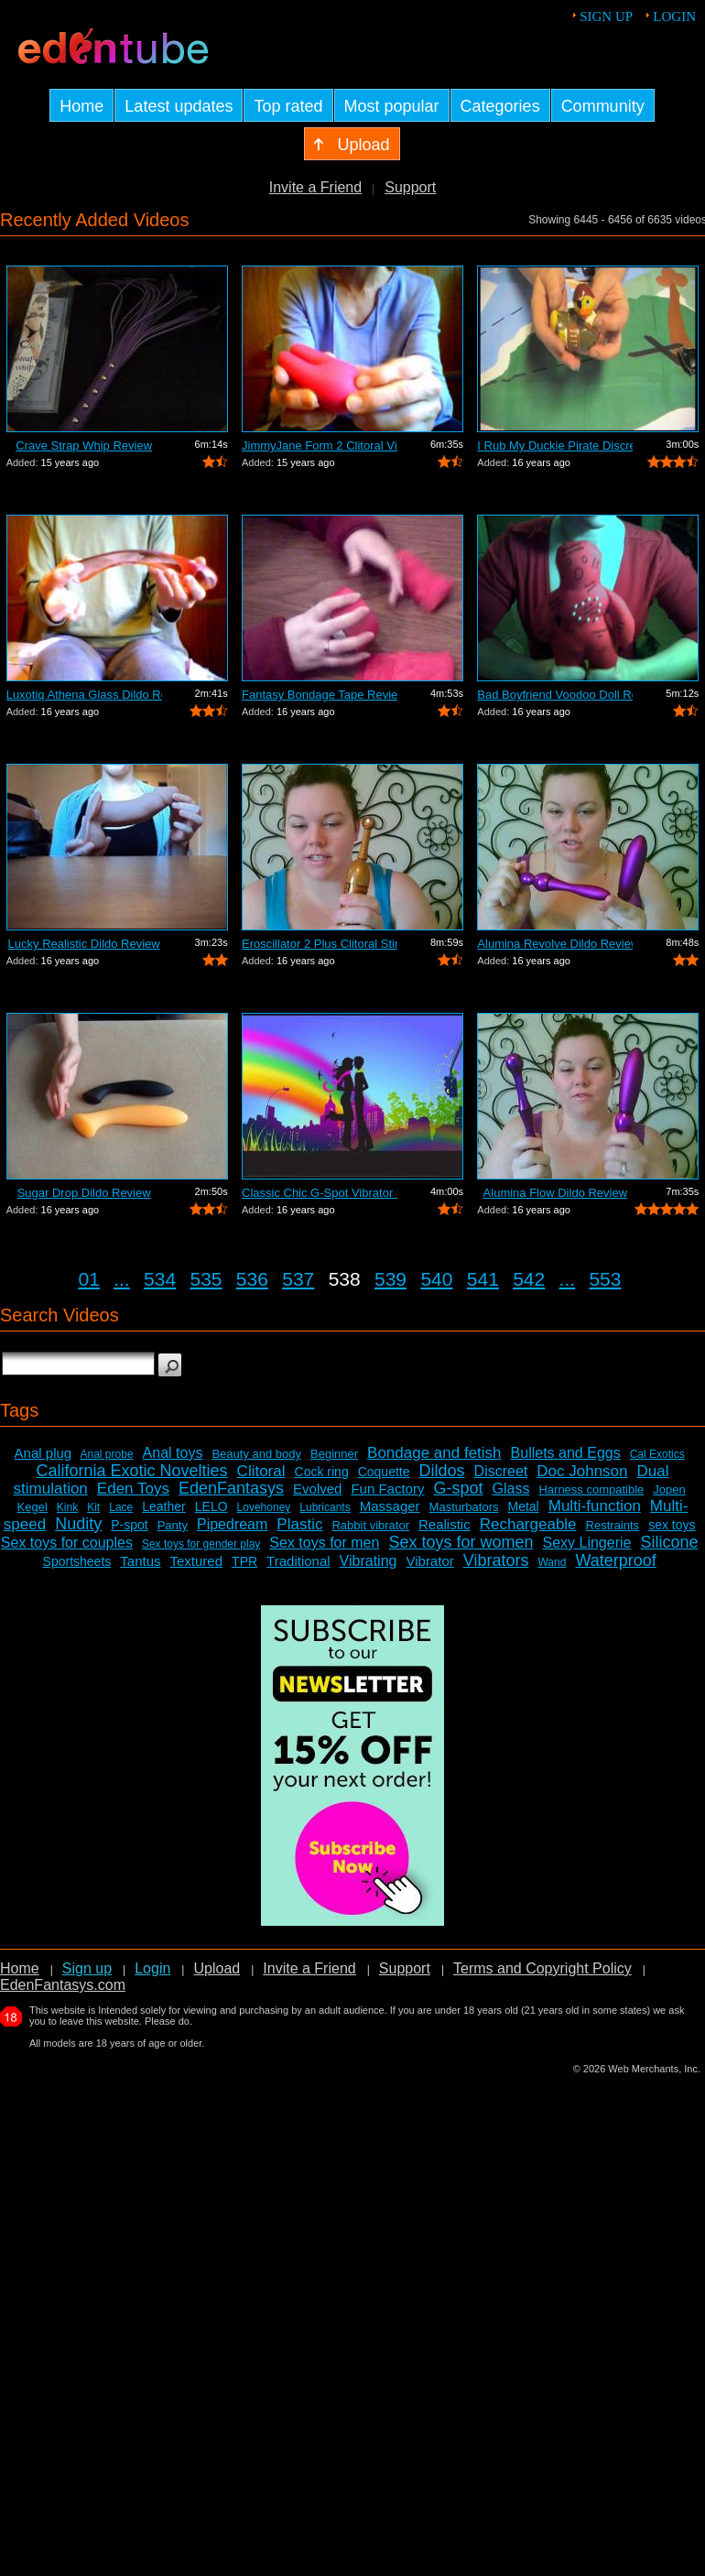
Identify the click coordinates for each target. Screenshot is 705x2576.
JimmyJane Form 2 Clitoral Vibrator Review (319, 445)
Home (19, 1968)
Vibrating (368, 1561)
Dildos (442, 1471)
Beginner (334, 1454)
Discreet (501, 1471)
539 (390, 1278)
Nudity (78, 1524)
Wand (551, 1562)
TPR (244, 1561)
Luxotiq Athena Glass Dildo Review (84, 694)
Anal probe (107, 1454)
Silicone (669, 1542)
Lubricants (324, 1507)
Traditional (298, 1561)
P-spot (129, 1524)
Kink (67, 1507)
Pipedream (232, 1524)
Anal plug (43, 1453)
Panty (172, 1525)
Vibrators (496, 1560)
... (122, 1278)
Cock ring (322, 1471)
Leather (163, 1506)
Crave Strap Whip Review (84, 445)
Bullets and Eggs (566, 1453)
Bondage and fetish (434, 1453)
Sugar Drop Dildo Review (84, 1193)
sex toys (671, 1524)
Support (410, 187)
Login (674, 16)
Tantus (140, 1561)
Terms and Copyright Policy (542, 1968)
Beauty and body (256, 1454)
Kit (93, 1507)
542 (529, 1278)
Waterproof (615, 1560)
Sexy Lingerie (586, 1542)
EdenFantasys (231, 1488)
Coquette (384, 1471)
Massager (390, 1506)
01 (89, 1278)
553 (605, 1278)
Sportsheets (77, 1561)
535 (206, 1278)
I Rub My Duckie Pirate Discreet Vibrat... (555, 445)
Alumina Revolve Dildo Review (555, 944)
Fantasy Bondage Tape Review (319, 694)
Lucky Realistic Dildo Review (84, 944)
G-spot (458, 1488)
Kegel (32, 1507)
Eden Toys (133, 1488)
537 (298, 1278)
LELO (211, 1506)
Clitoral (261, 1471)
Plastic (299, 1524)
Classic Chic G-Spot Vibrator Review (319, 1193)
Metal (522, 1506)
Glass (511, 1488)
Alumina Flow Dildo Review (555, 1193)
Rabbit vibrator (370, 1525)
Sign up (606, 16)
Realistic (444, 1524)
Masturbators (464, 1507)
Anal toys (173, 1453)
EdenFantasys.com (62, 1985)
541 (483, 1278)
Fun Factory (387, 1488)
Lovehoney (264, 1507)
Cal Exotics (657, 1454)
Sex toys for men (324, 1542)
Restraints (613, 1525)
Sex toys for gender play (201, 1544)
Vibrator (429, 1561)
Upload (216, 1968)
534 (160, 1278)
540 (436, 1278)
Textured (196, 1561)
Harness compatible (591, 1489)
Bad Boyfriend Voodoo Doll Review (555, 694)
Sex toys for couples (67, 1542)
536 (252, 1278)
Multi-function (594, 1506)
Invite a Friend (315, 187)
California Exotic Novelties (132, 1471)
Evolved (317, 1488)
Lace (121, 1507)
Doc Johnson (582, 1471)
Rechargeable (528, 1524)
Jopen (669, 1489)
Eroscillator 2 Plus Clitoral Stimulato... (319, 944)
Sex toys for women (460, 1542)
